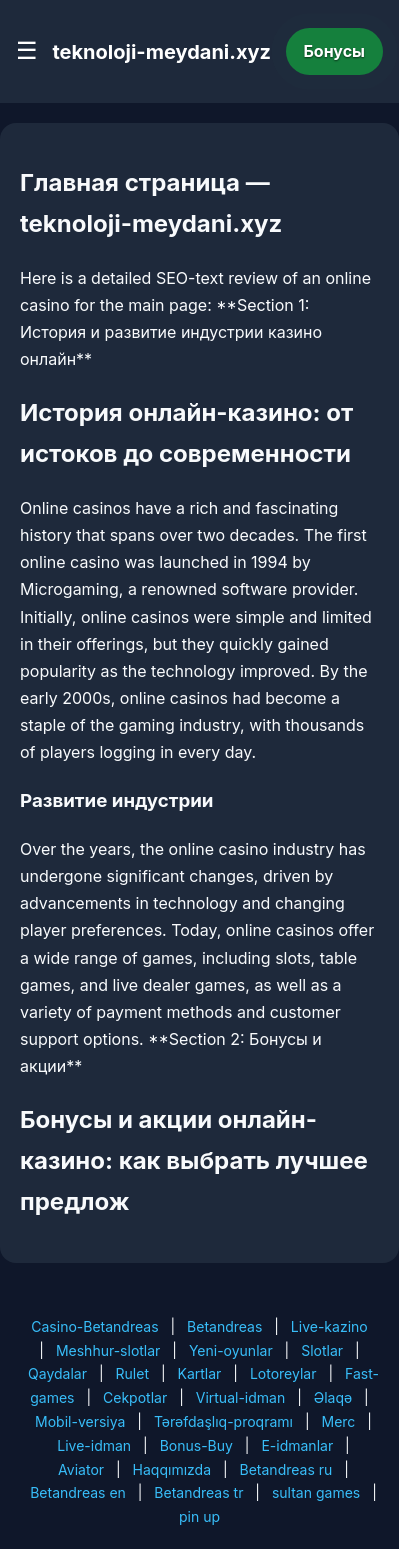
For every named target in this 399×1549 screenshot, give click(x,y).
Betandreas (224, 1326)
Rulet (132, 1373)
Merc (338, 1421)
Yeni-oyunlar (231, 1350)
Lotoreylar (283, 1373)
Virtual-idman (240, 1397)
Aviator (81, 1469)
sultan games (316, 1492)
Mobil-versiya (80, 1421)
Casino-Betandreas (94, 1326)
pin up (199, 1516)
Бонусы (335, 51)
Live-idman (94, 1445)
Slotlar (322, 1350)
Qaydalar (57, 1373)
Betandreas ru (286, 1469)
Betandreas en (78, 1492)
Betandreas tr (198, 1492)
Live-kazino (329, 1326)
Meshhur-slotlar (108, 1350)
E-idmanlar (297, 1445)
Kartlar (200, 1373)
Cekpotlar (135, 1397)
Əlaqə (333, 1397)
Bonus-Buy (196, 1445)
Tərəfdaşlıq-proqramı (223, 1421)
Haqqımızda (172, 1469)
